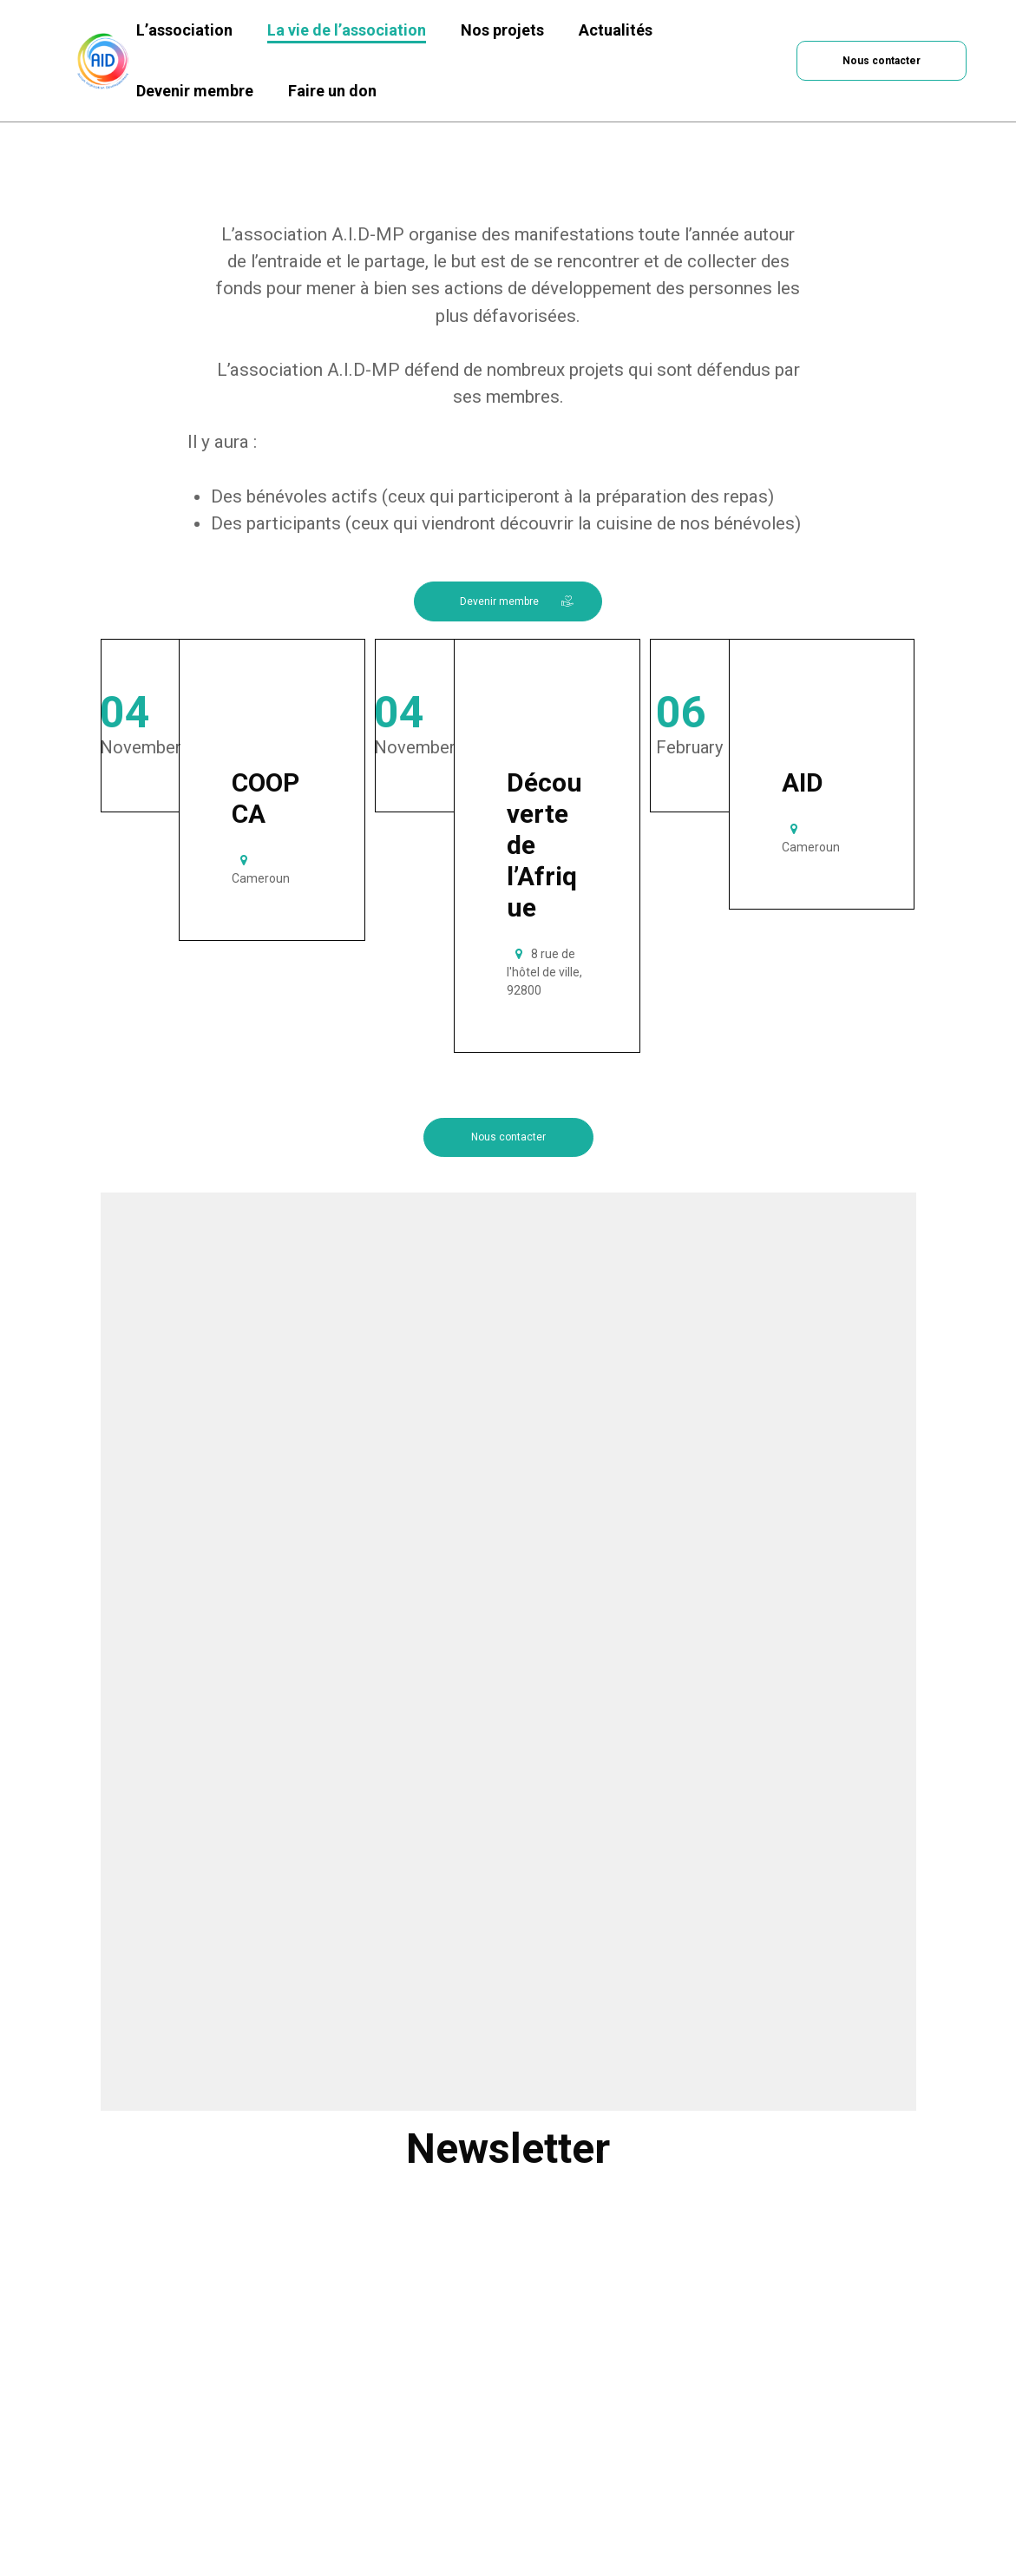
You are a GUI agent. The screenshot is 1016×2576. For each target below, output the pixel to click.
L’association (184, 30)
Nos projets (502, 30)
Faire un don (332, 91)
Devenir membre (194, 91)
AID (802, 782)
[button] (881, 60)
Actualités (615, 30)
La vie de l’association (346, 30)
